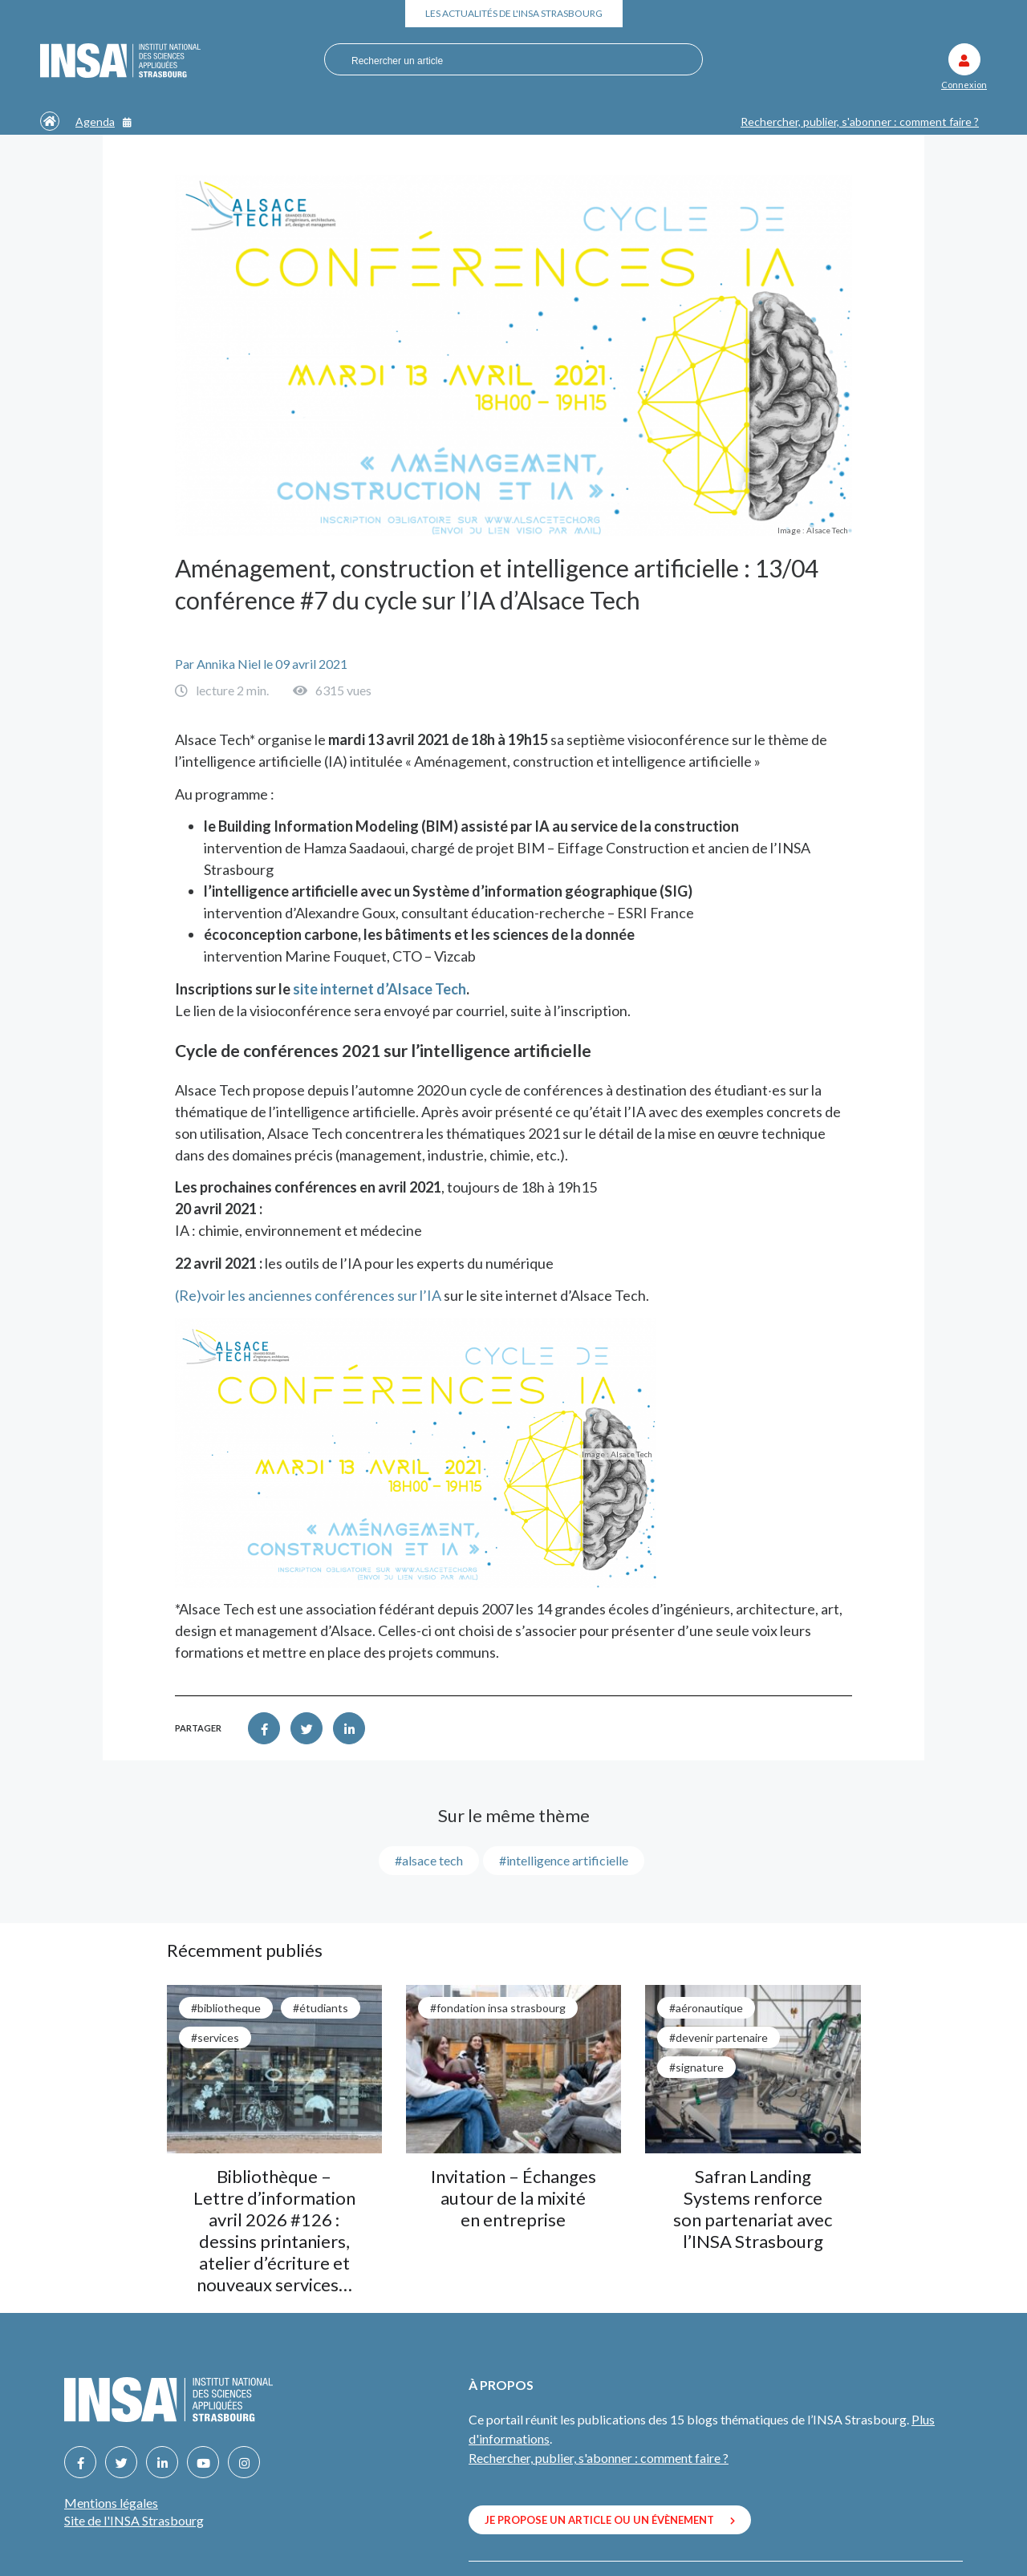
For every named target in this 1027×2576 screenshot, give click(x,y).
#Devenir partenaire (718, 2037)
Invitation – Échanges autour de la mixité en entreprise (513, 2197)
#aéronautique (706, 2008)
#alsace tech (429, 1860)
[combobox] (505, 60)
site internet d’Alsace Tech (379, 989)
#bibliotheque (226, 2008)
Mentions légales (111, 2502)
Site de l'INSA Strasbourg (134, 2520)
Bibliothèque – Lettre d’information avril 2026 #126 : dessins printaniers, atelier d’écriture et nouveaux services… (274, 2230)
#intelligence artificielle (563, 1860)
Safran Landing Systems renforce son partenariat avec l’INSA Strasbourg (752, 2208)
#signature (696, 2067)
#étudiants (320, 2008)
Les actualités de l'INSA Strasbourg (514, 13)
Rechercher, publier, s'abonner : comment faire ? (860, 121)
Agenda (103, 121)
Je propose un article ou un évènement (610, 2519)
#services (215, 2037)
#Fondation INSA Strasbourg (498, 2008)
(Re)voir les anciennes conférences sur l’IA (308, 1295)
